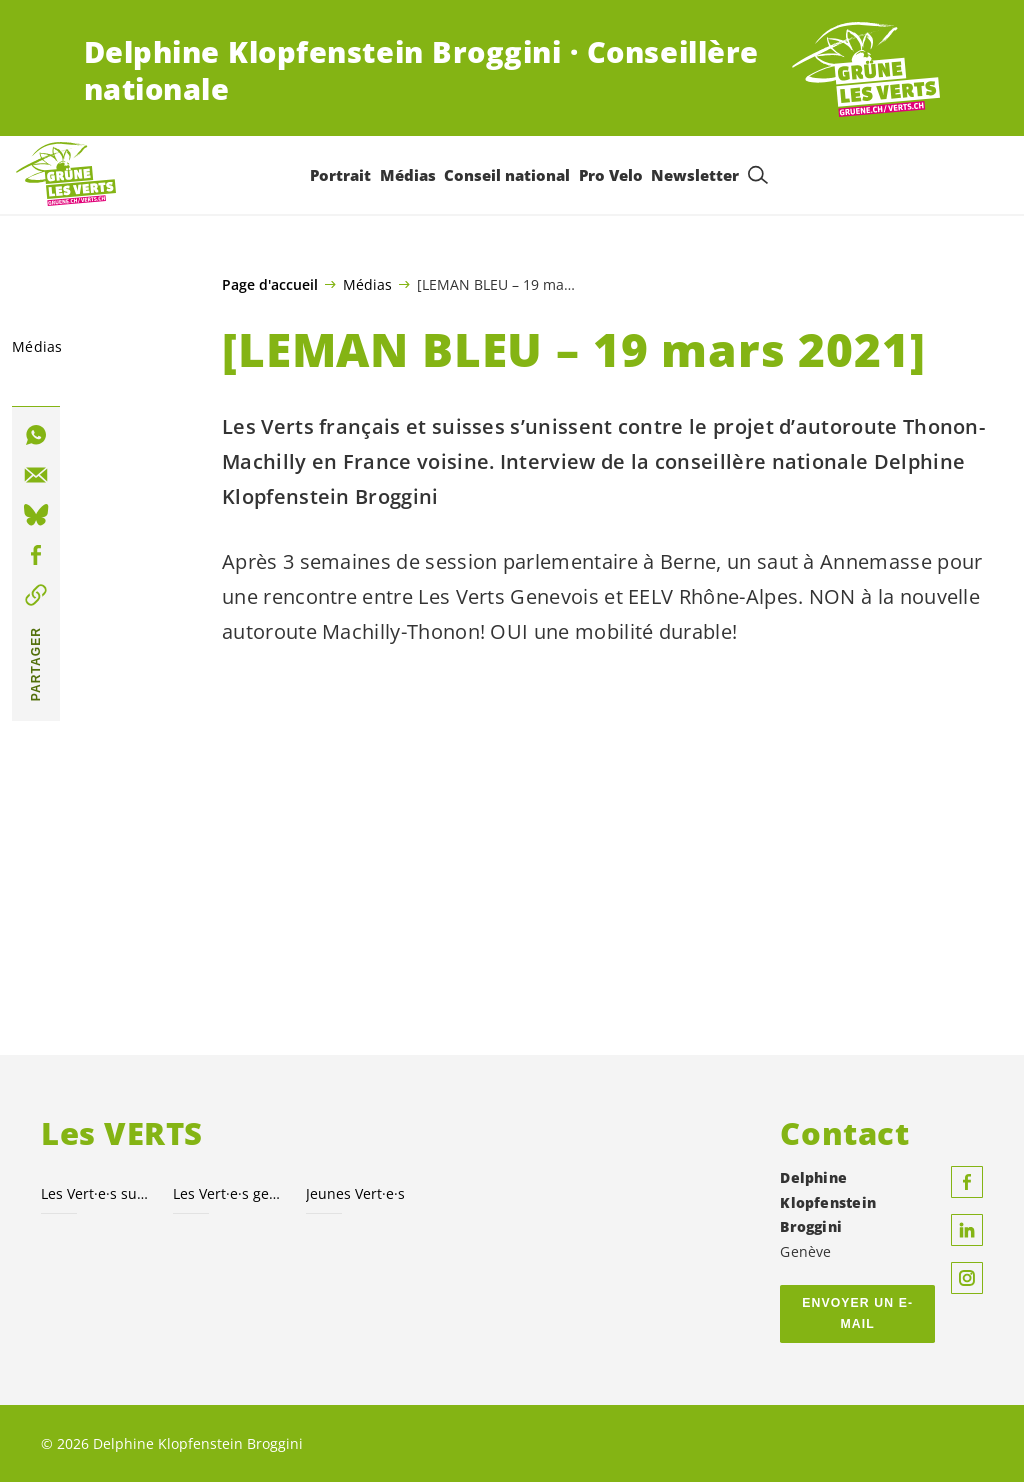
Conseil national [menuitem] (507, 175)
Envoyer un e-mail (857, 1313)
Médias (367, 284)
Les (227, 1193)
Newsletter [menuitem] (695, 175)
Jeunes (355, 1193)
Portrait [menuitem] (340, 175)
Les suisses (95, 1193)
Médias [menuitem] (408, 175)
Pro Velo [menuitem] (611, 175)
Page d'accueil (270, 285)
